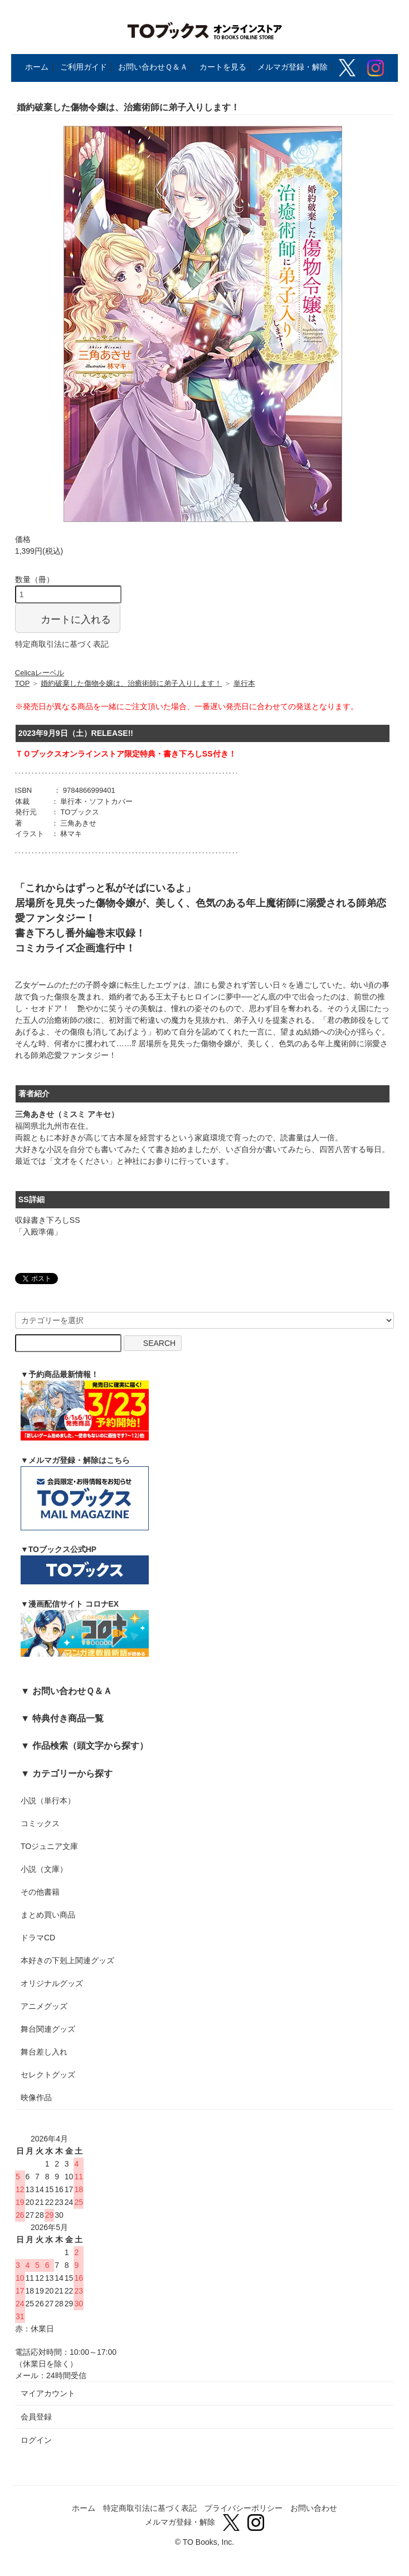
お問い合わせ (313, 2508)
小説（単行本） (48, 1800)
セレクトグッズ (48, 2074)
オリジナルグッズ (52, 1983)
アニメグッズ (44, 2006)
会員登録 (36, 2416)
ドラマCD (38, 1937)
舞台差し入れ (44, 2051)
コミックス (40, 1823)
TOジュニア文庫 (49, 1846)
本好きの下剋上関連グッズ (67, 1960)
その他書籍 (40, 1891)
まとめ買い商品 (48, 1914)
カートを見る (222, 66)
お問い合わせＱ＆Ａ (153, 66)
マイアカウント (48, 2393)
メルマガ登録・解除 (292, 66)
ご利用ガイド (83, 66)
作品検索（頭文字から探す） (90, 1745)
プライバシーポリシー (243, 2508)
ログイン (36, 2440)
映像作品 (36, 2097)
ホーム (36, 66)
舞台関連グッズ (48, 2028)
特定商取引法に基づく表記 (62, 644)
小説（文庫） (44, 1869)
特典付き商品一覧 (68, 1718)
